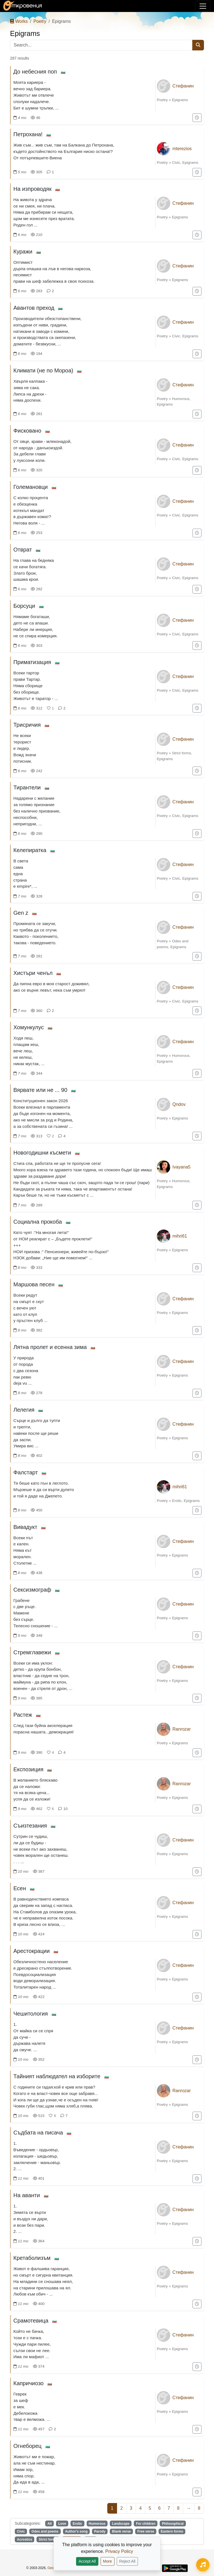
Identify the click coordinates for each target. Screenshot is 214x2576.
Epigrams (180, 100)
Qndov (179, 1104)
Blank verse (121, 2531)
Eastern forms (172, 2531)
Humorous (180, 399)
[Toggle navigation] (203, 6)
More (107, 2561)
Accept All (87, 2561)
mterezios (182, 148)
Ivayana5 (181, 1167)
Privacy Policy (119, 2551)
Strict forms (181, 753)
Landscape (121, 2524)
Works (19, 21)
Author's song (76, 2531)
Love (62, 2524)
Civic (176, 162)
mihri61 (179, 1236)
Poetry (39, 21)
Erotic (177, 1501)
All (49, 2524)
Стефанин (183, 86)
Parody (100, 2531)
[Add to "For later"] (197, 117)
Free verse (145, 2531)
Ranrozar (181, 1729)
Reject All (127, 2561)
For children (145, 2524)
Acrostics (24, 2539)
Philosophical (173, 2524)
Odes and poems (45, 2531)
